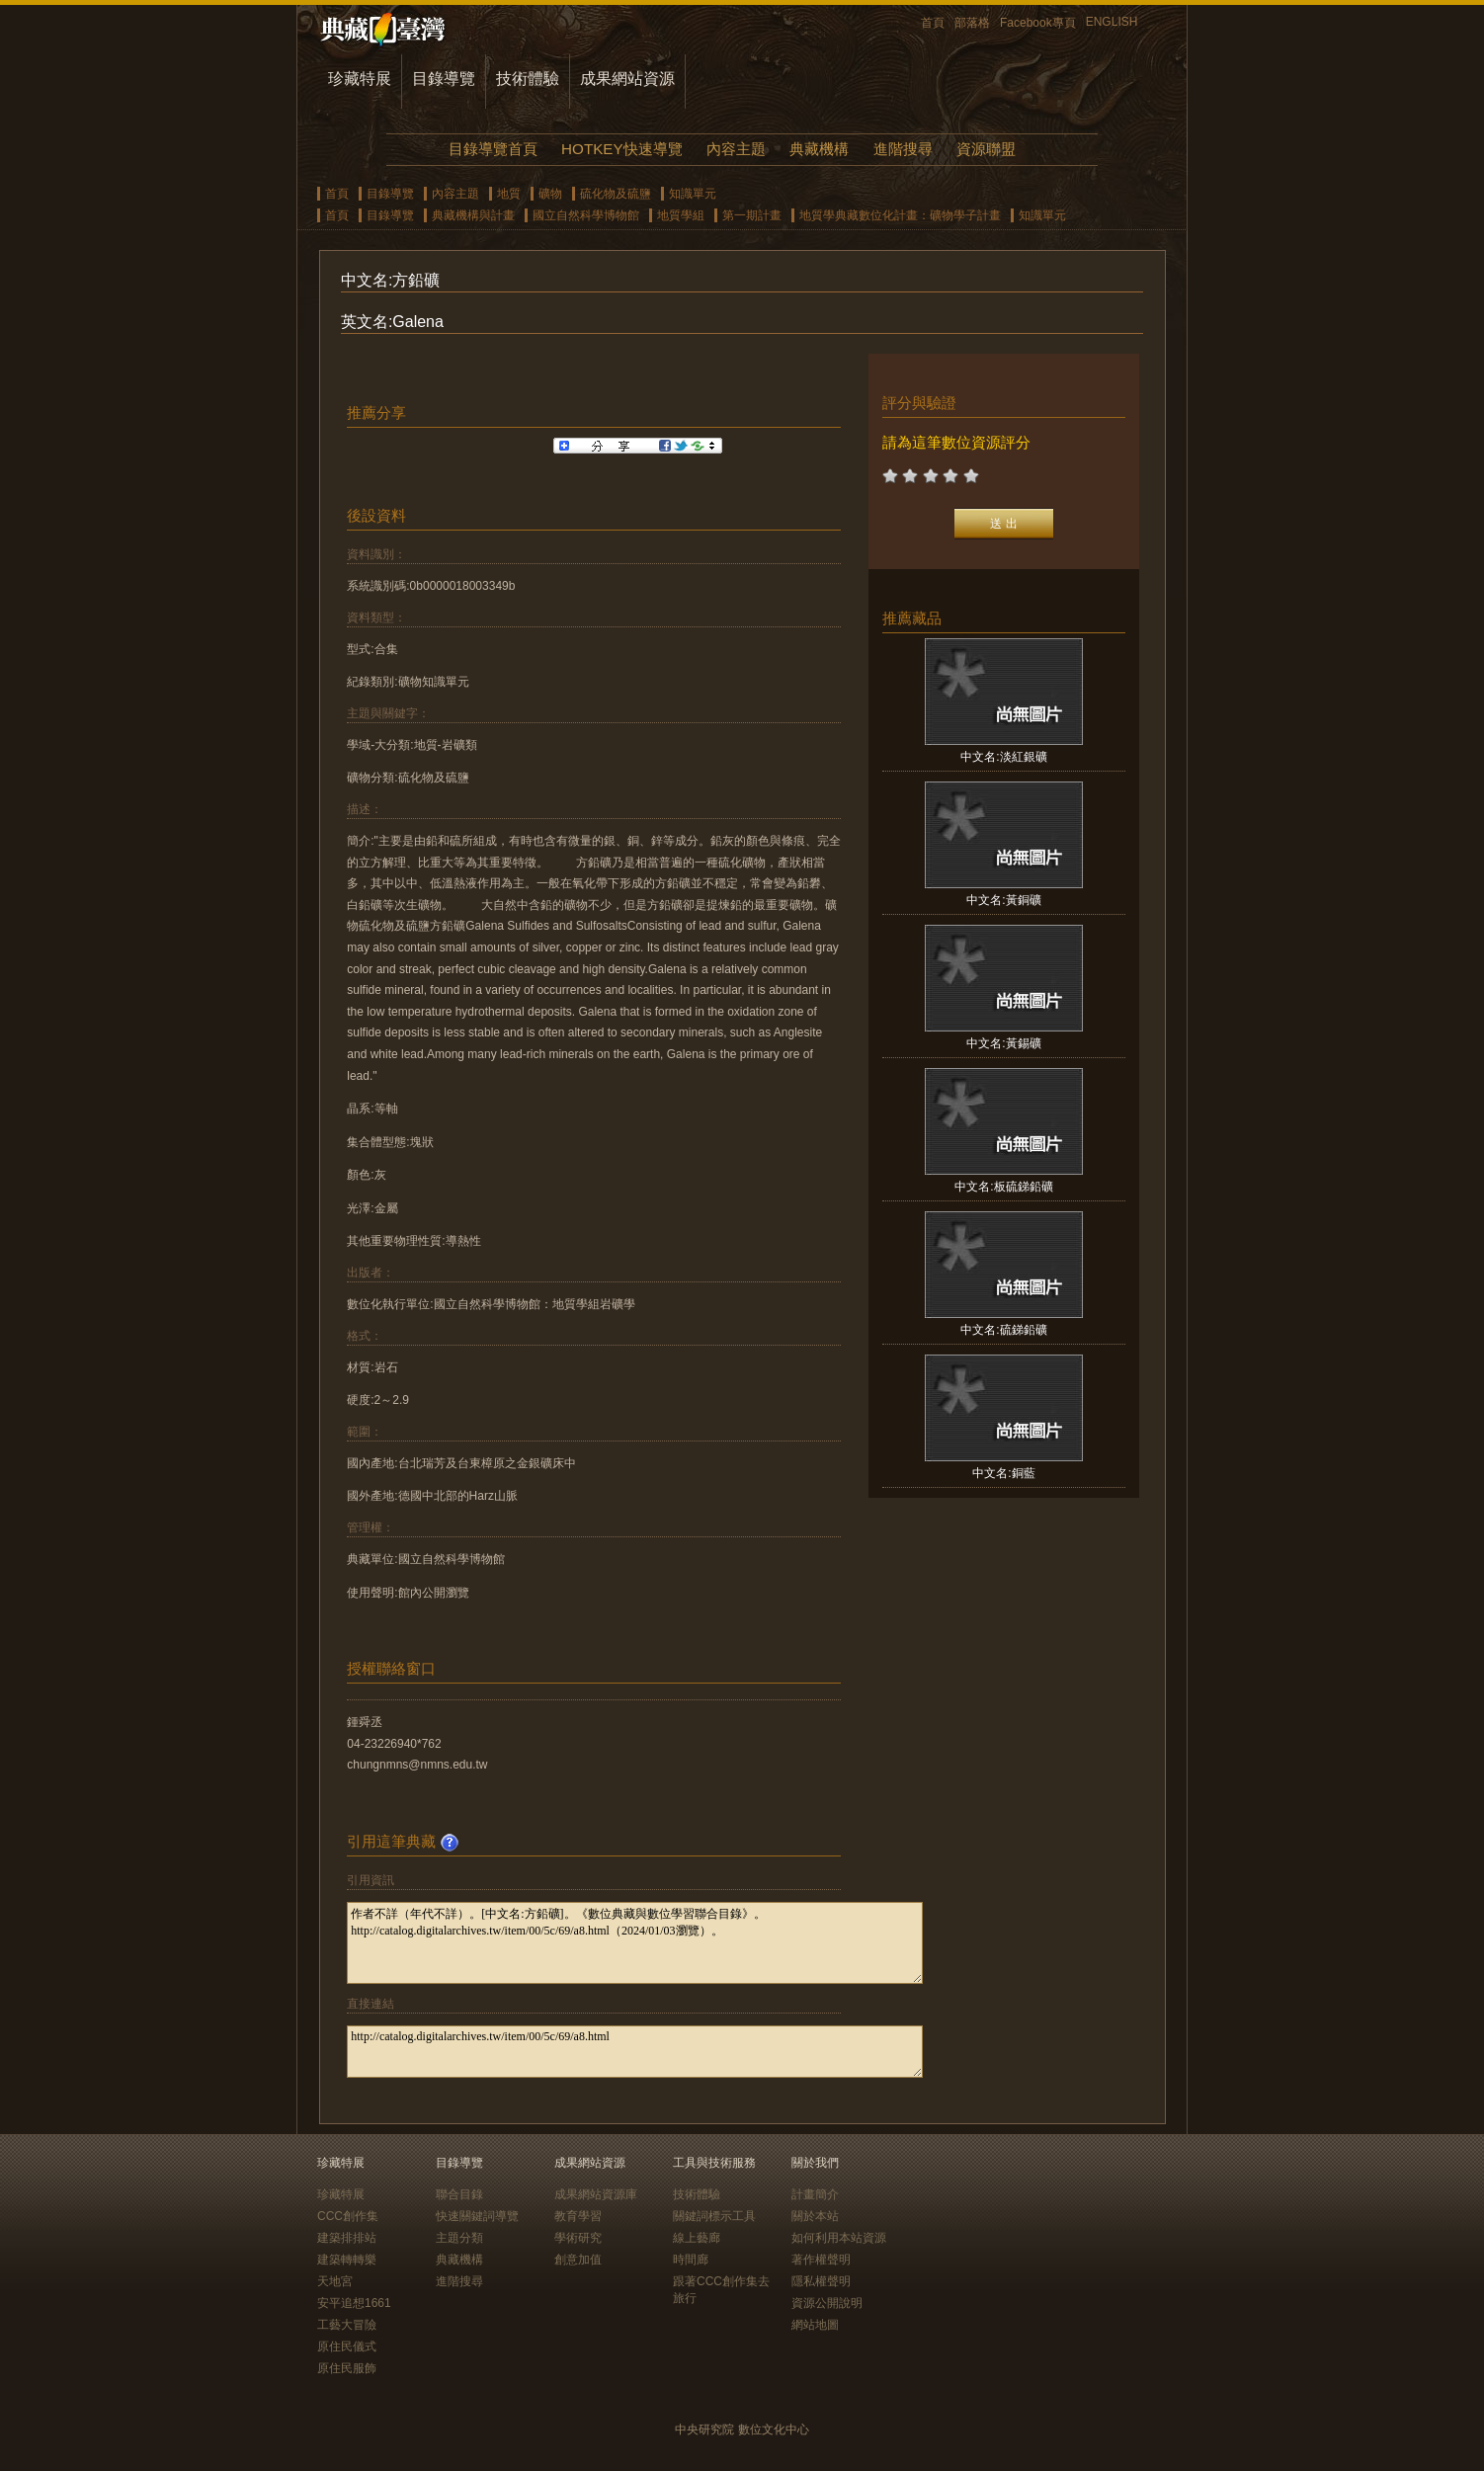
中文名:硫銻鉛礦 (1003, 1330)
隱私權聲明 (821, 2281)
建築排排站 (346, 2238)
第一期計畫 (752, 215)
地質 (509, 194)
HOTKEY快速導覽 (621, 148)
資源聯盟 (986, 148)
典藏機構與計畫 (473, 215)
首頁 (933, 23)
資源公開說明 (827, 2303)
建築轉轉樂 (346, 2259)
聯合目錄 (459, 2194)
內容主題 (736, 148)
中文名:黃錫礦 (1003, 1043)
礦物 (550, 194)
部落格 (972, 23)
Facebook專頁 (1038, 23)
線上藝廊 (696, 2238)
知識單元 (692, 194)
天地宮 (335, 2281)
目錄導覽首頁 (493, 148)
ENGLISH (1112, 22)
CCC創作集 (347, 2216)
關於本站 (815, 2216)
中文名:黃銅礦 (1003, 900)
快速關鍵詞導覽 (477, 2216)
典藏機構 (819, 148)
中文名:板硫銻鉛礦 (1003, 1187)
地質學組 (680, 215)
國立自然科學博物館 (586, 215)
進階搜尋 (903, 148)
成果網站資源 (627, 78)
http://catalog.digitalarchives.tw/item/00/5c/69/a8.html (635, 2051)
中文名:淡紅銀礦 (1003, 757)
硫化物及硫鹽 (615, 194)
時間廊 (690, 2259)
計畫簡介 (815, 2194)
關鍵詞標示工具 (714, 2216)
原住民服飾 (346, 2368)
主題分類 (459, 2238)
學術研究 (578, 2238)
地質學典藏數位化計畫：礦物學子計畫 (900, 215)
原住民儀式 (346, 2346)
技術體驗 (527, 78)
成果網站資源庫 (595, 2194)
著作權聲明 (821, 2259)
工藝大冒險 (346, 2325)
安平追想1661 (354, 2303)
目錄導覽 (443, 78)
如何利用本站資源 (838, 2238)
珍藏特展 (359, 78)
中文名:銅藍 (1003, 1473)
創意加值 (578, 2259)
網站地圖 (815, 2325)
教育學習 (578, 2216)
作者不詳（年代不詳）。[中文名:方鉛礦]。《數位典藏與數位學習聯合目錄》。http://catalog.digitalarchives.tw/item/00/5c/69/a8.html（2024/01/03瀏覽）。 (635, 1943)
